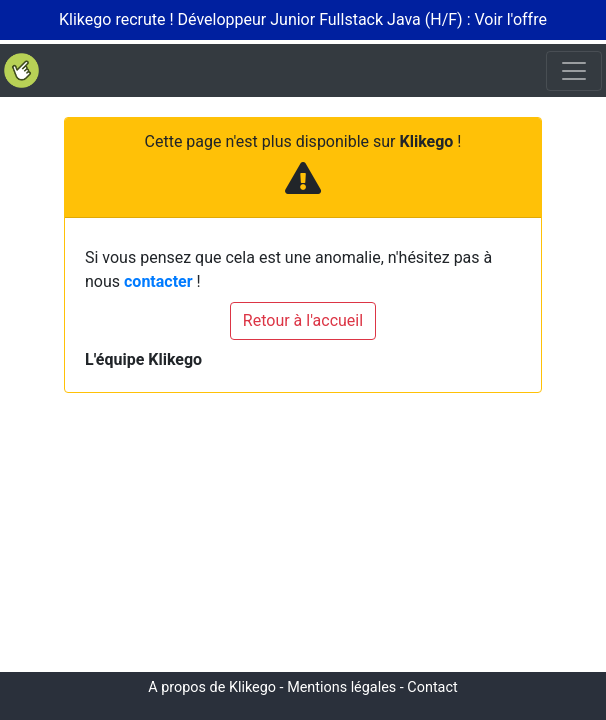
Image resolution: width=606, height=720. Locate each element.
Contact (432, 687)
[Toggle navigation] (574, 71)
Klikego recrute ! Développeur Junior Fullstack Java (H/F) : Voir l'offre (303, 19)
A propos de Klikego (212, 687)
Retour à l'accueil (303, 320)
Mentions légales (341, 687)
